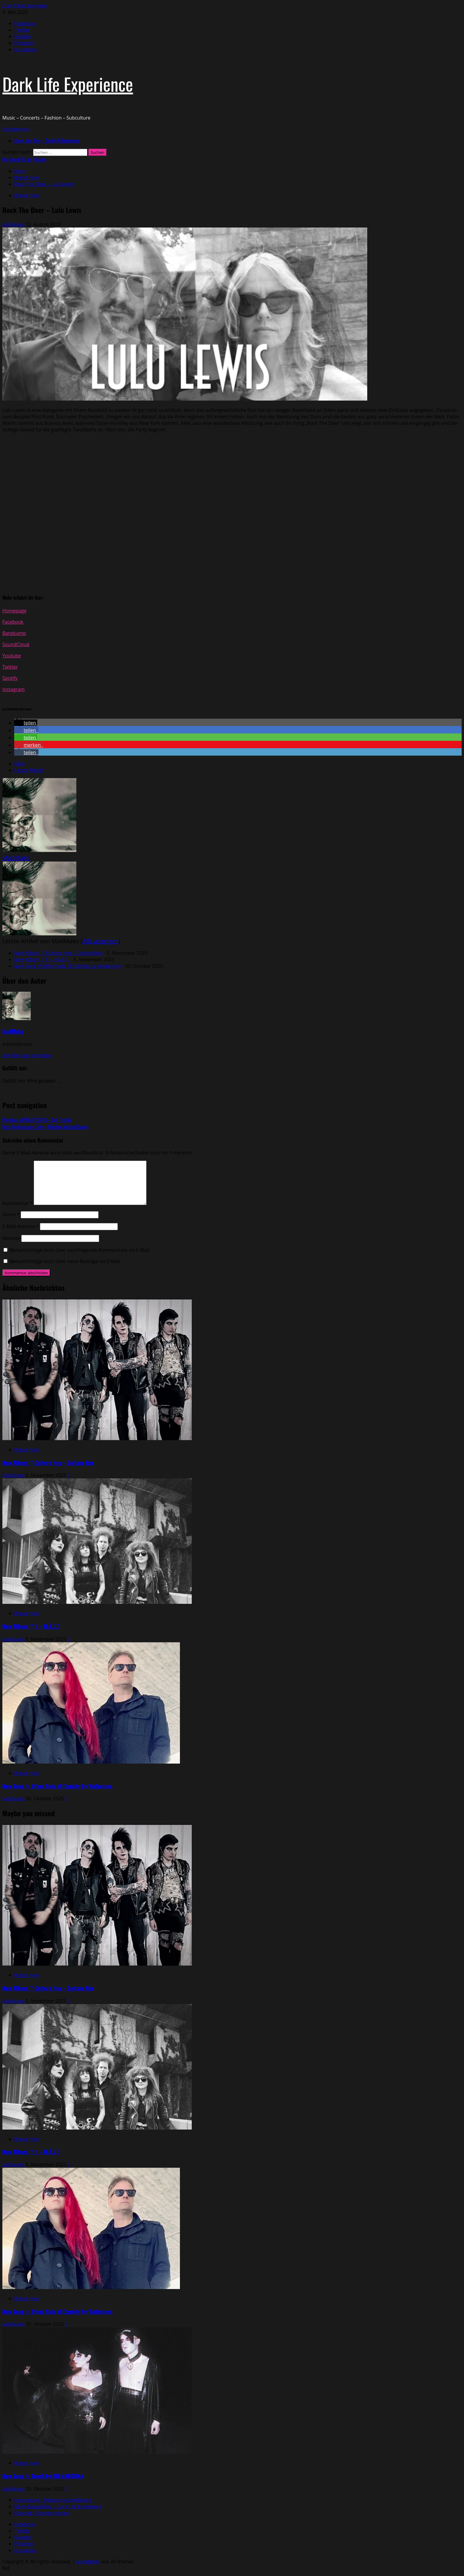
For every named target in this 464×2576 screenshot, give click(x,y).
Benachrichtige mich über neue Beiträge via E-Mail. (65, 1261)
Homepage (14, 610)
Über (19, 763)
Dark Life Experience (67, 83)
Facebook (12, 622)
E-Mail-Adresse (20, 1226)
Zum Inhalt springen (24, 5)
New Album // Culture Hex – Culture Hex (58, 953)
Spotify (9, 678)
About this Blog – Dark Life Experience (47, 140)
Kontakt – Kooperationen (41, 2513)
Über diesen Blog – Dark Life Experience (58, 2506)
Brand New (26, 195)
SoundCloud (15, 644)
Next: (45, 1126)
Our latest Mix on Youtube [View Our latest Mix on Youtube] (24, 159)
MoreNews (88, 2561)
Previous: (37, 1119)
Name (11, 1214)
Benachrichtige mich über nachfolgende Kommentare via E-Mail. (80, 1250)
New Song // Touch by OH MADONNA (42, 2476)
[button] (15, 129)
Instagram (13, 689)
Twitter (10, 667)
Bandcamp (14, 633)
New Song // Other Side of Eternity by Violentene (67, 966)
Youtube (11, 655)
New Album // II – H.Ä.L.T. (42, 959)
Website (11, 1238)
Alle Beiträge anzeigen (26, 1055)
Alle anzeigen (100, 941)
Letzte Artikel (28, 770)
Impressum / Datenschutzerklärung (53, 2500)
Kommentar (17, 1203)
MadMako (14, 224)
